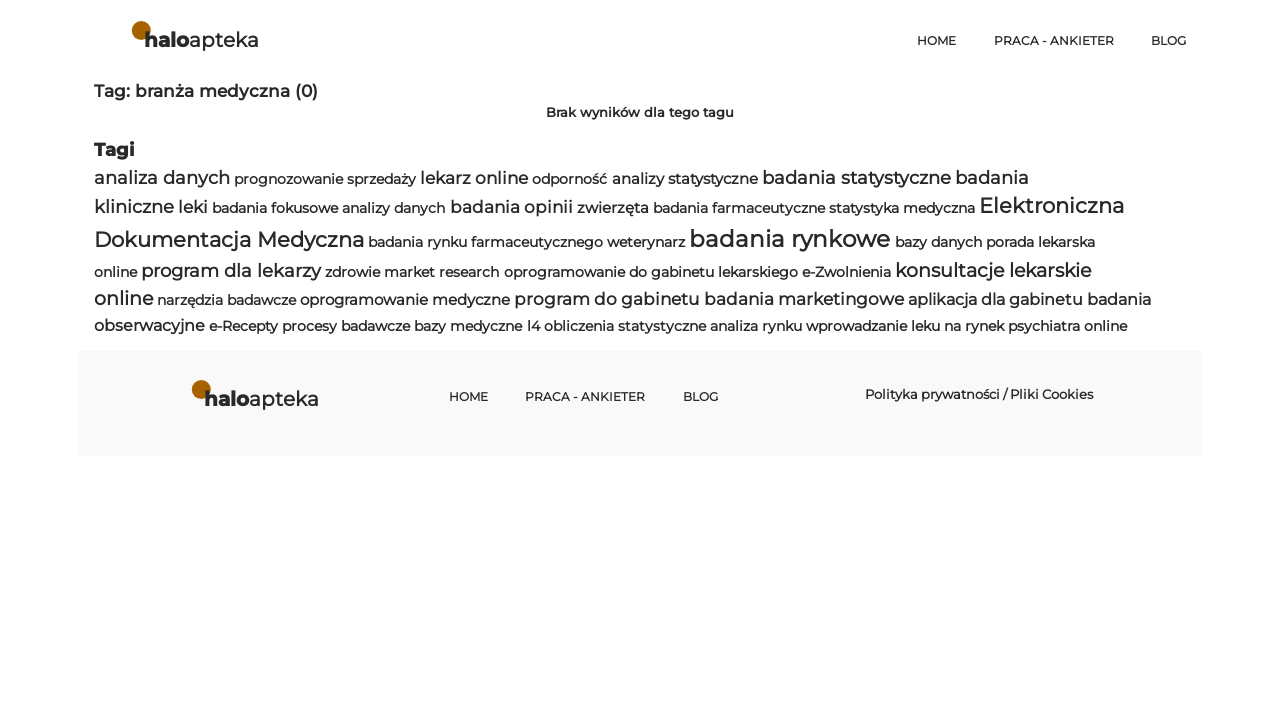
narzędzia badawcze (226, 300)
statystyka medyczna (902, 208)
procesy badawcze (346, 326)
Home (936, 41)
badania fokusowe (275, 208)
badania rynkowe (789, 239)
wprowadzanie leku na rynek (905, 326)
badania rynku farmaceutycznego (485, 242)
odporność (569, 179)
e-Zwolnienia (846, 272)
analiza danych (162, 177)
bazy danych (938, 242)
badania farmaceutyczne (739, 208)
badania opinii (511, 207)
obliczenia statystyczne (625, 326)
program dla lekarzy (231, 270)
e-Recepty (243, 326)
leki (193, 207)
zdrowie (352, 272)
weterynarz (646, 242)
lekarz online (474, 178)
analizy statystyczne (685, 178)
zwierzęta (613, 207)
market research (441, 272)
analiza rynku (756, 326)
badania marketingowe (804, 299)
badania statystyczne (856, 177)
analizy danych (393, 208)
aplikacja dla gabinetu (995, 299)
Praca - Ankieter (1054, 41)
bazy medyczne (468, 326)
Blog (1168, 41)
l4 (533, 326)
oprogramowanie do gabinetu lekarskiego (651, 272)
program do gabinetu (606, 299)
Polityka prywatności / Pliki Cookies (979, 394)
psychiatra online (1067, 326)
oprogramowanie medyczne (405, 299)
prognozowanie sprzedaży (325, 179)
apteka (201, 39)
